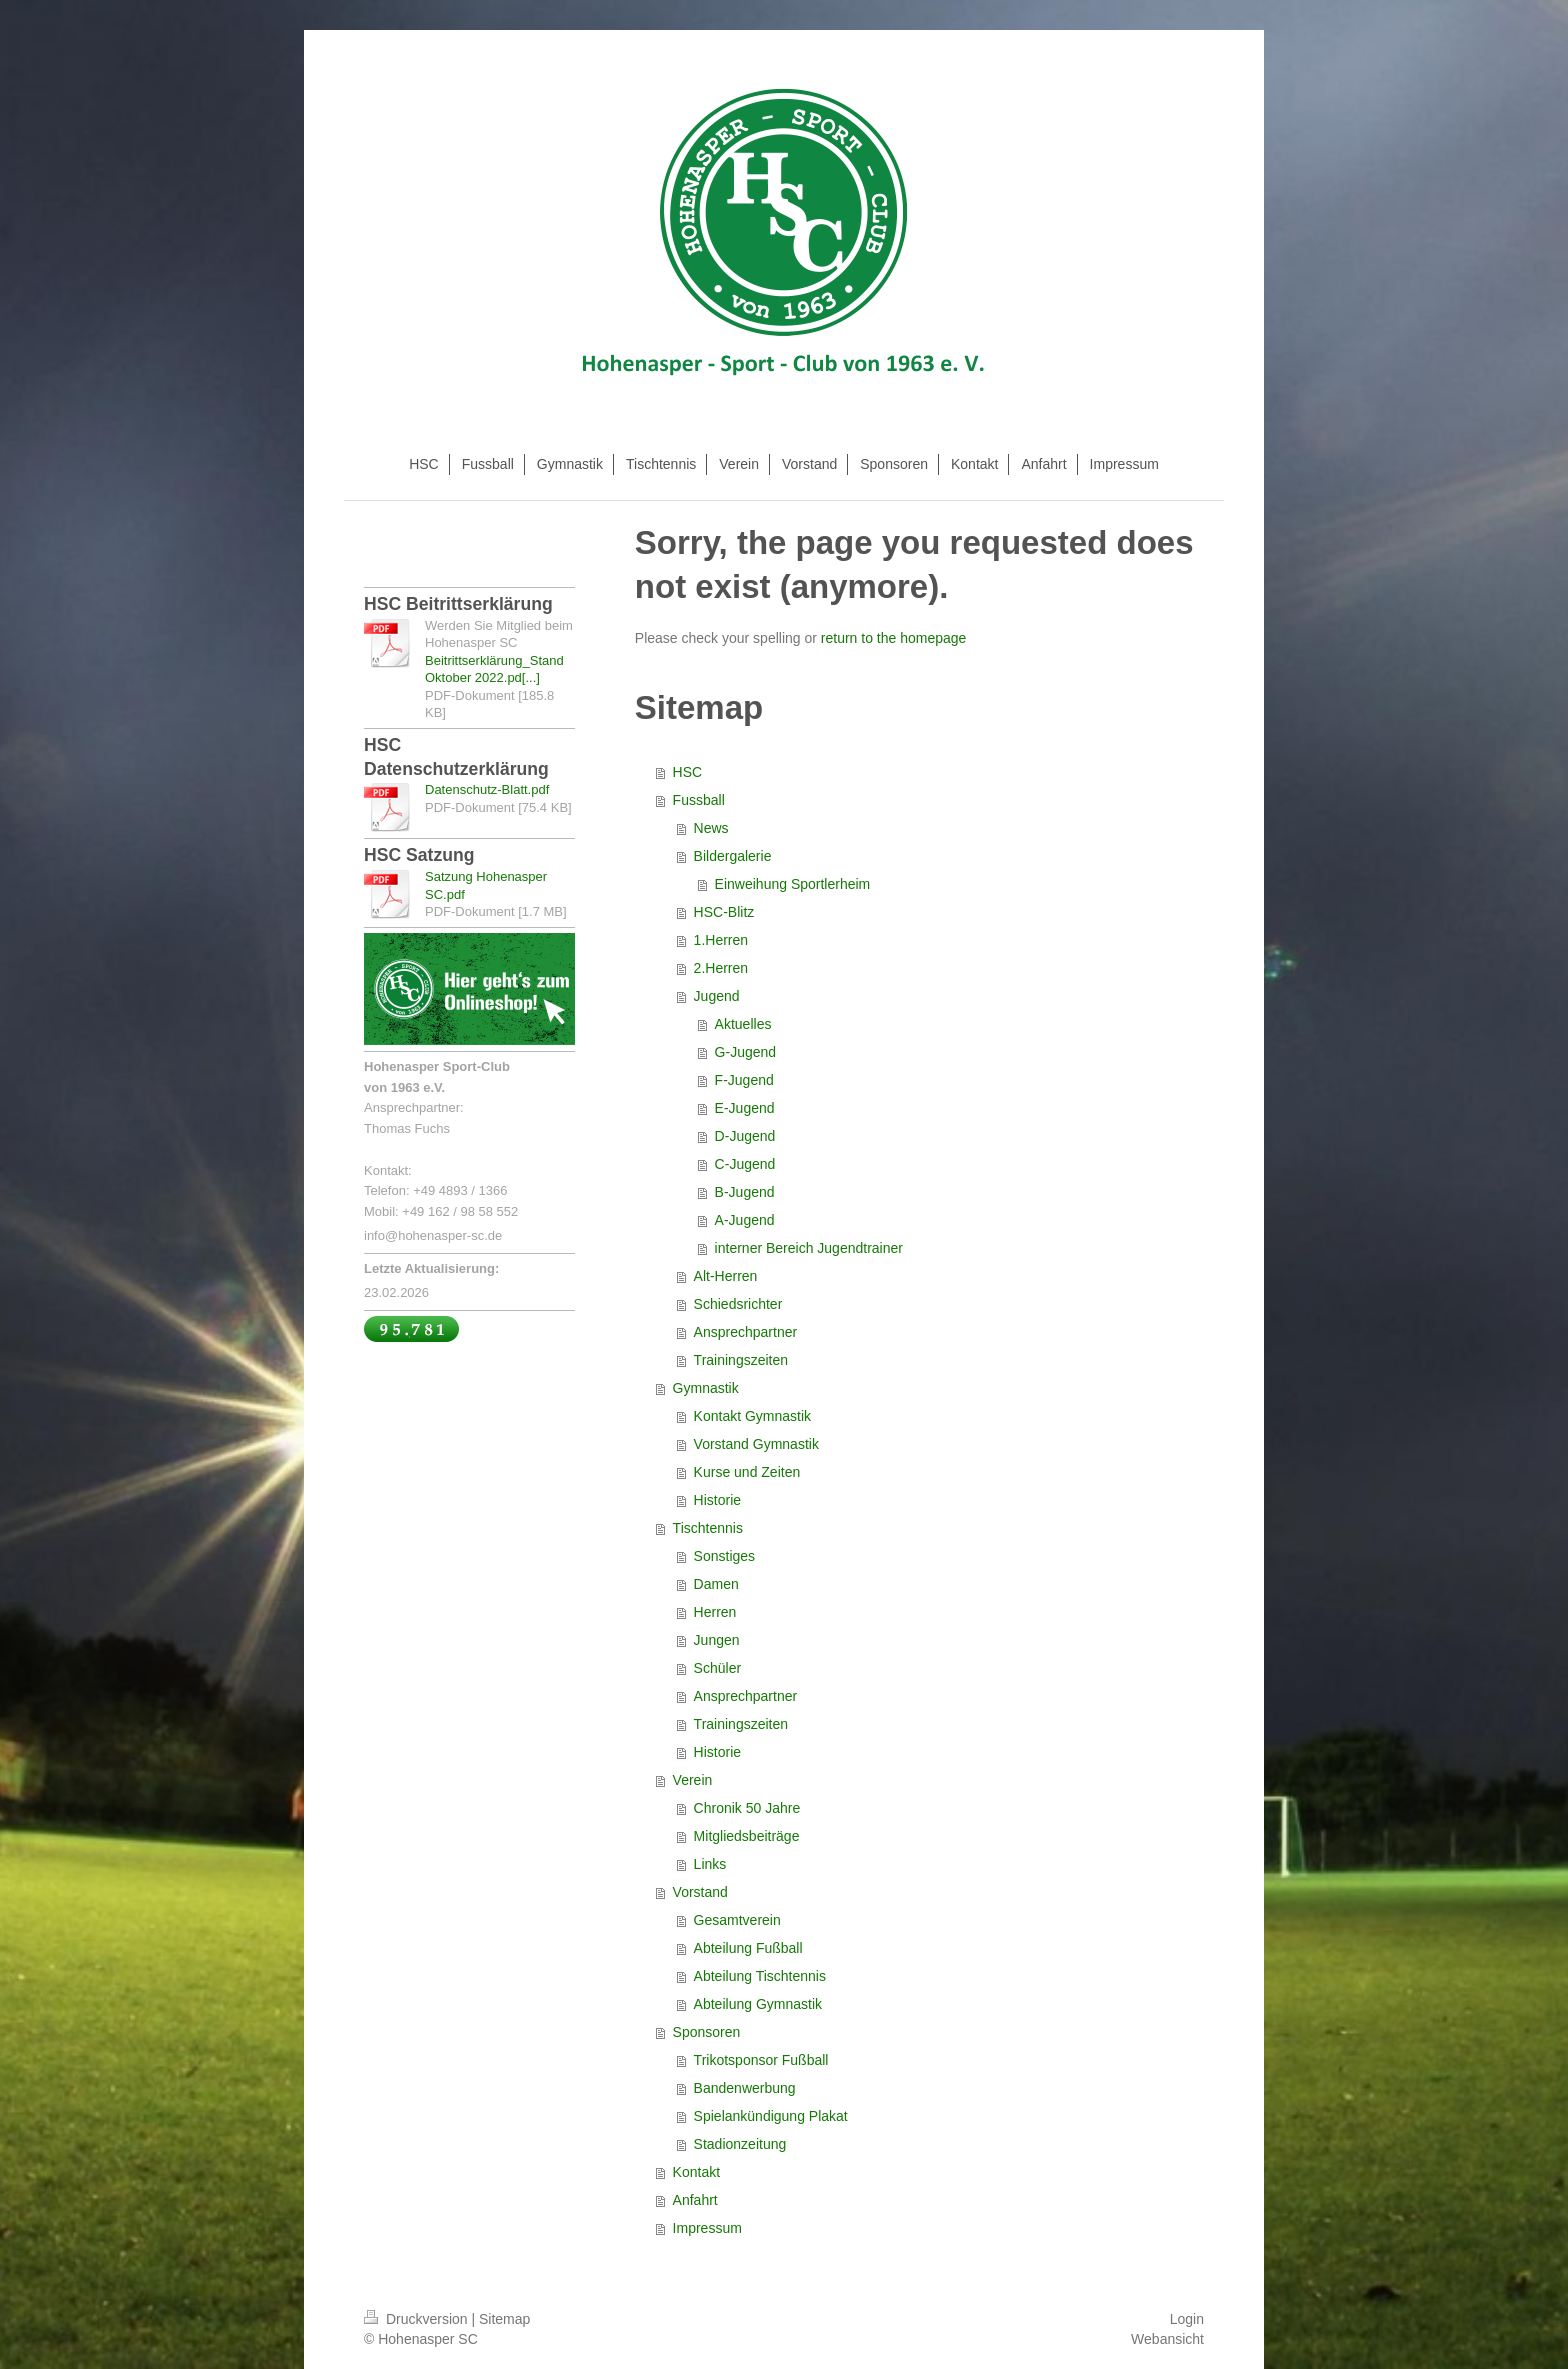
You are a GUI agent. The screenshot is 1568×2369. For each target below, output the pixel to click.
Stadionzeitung (740, 2144)
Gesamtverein (737, 1920)
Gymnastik (706, 1388)
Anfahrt (695, 2200)
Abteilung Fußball (748, 1948)
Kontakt (696, 2172)
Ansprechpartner (746, 1332)
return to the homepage (894, 638)
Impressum (707, 2228)
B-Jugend (745, 1192)
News (711, 828)
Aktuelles (743, 1024)
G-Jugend (745, 1052)
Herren (715, 1612)
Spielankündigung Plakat (771, 2116)
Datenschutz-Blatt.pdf (487, 789)
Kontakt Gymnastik (753, 1416)
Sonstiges (724, 1556)
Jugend (717, 996)
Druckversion (417, 2319)
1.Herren (721, 940)
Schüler (717, 1668)
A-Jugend (745, 1220)
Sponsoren (707, 2032)
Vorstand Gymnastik (756, 1444)
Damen (716, 1584)
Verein (693, 1780)
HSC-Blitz (724, 912)
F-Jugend (744, 1080)
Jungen (717, 1640)
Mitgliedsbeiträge (747, 1836)
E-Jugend (745, 1108)
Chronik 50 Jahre (747, 1808)
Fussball (699, 800)
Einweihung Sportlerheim (793, 884)
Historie (717, 1500)
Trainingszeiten (741, 1360)
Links (710, 1864)
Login (1187, 2319)
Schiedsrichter (738, 1304)
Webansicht (1167, 2339)
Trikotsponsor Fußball (761, 2060)
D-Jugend (745, 1136)
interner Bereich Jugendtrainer (809, 1248)
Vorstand (700, 1892)
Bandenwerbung (745, 2088)
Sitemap (504, 2319)
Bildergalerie (733, 856)
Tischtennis (708, 1528)
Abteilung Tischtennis (760, 1976)
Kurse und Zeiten (747, 1472)
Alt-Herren (726, 1276)
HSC (688, 772)
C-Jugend (745, 1164)
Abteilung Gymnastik (758, 2004)
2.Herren (721, 968)
